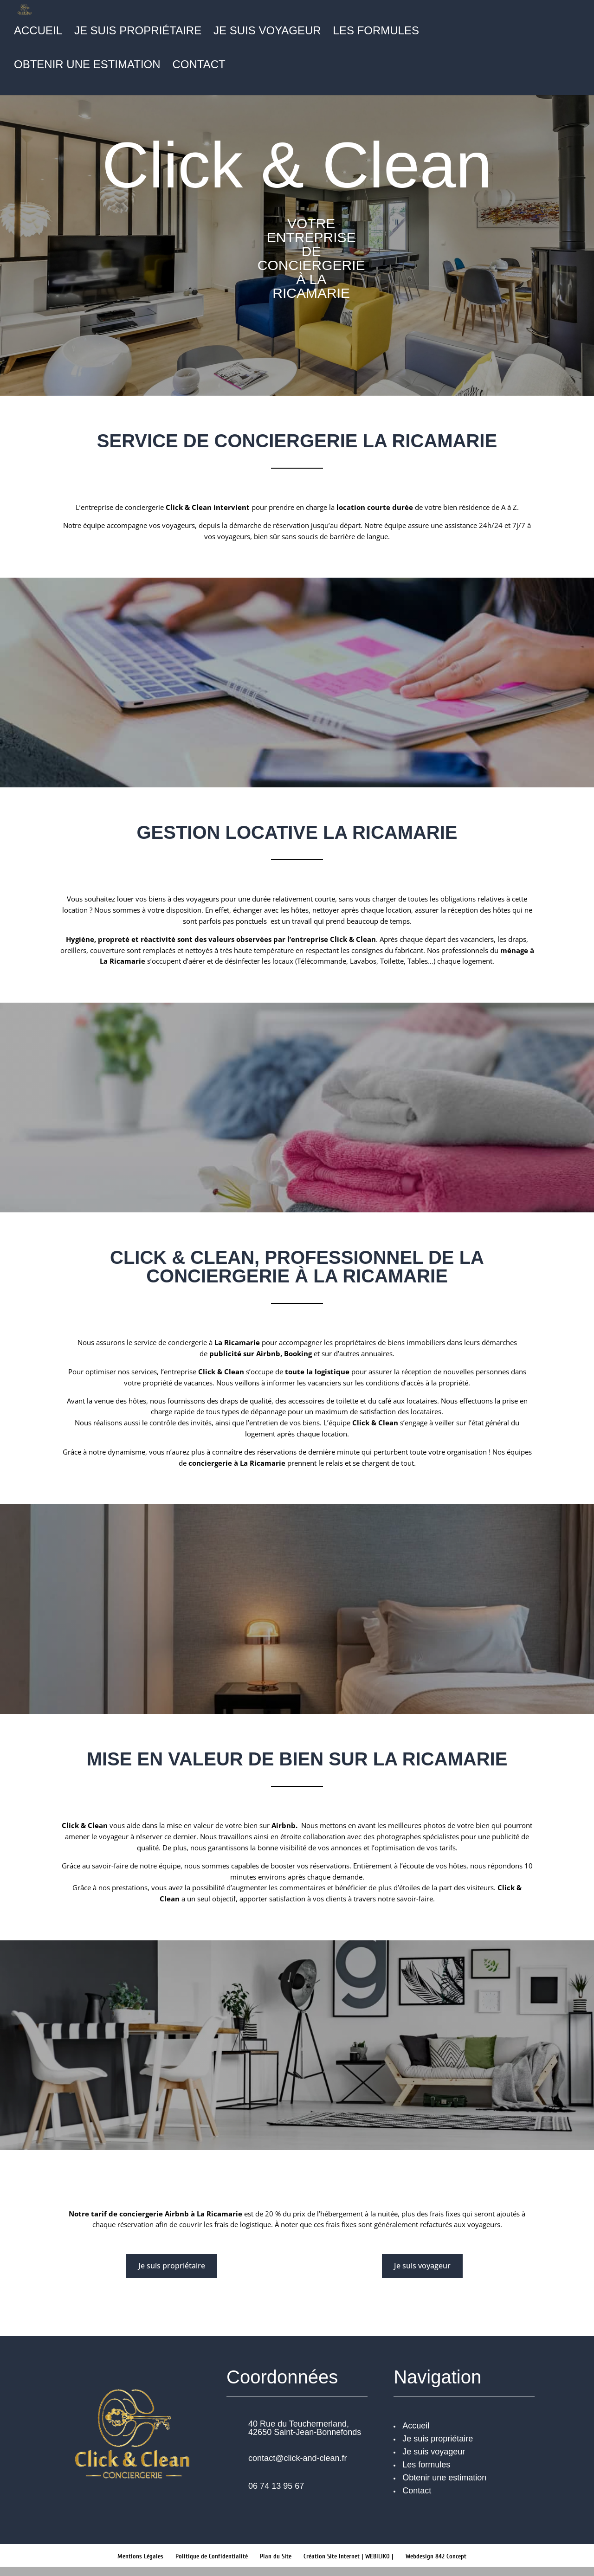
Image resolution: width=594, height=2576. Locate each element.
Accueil (38, 32)
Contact (198, 66)
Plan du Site (275, 2556)
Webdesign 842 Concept (436, 2556)
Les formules (376, 32)
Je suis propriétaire (137, 32)
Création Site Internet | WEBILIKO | (348, 2556)
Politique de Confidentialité (211, 2556)
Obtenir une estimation (87, 66)
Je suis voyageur (267, 32)
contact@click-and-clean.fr (297, 2458)
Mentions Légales (140, 2556)
